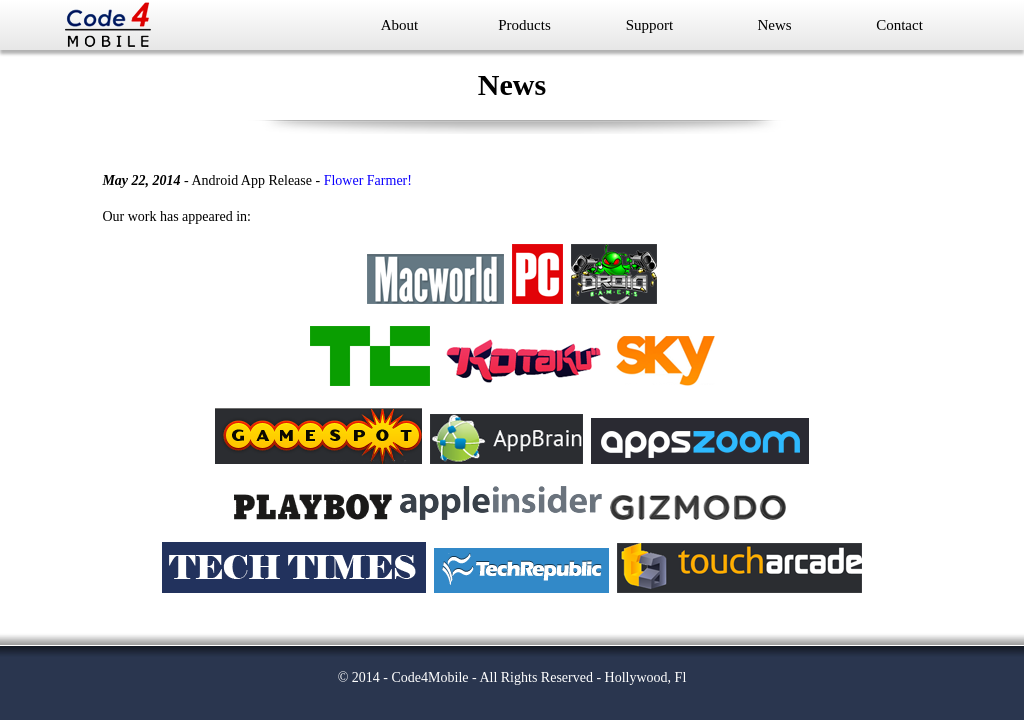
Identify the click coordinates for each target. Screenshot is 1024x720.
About (400, 25)
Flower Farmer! (368, 180)
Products (524, 25)
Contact (899, 25)
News (774, 25)
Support (650, 25)
